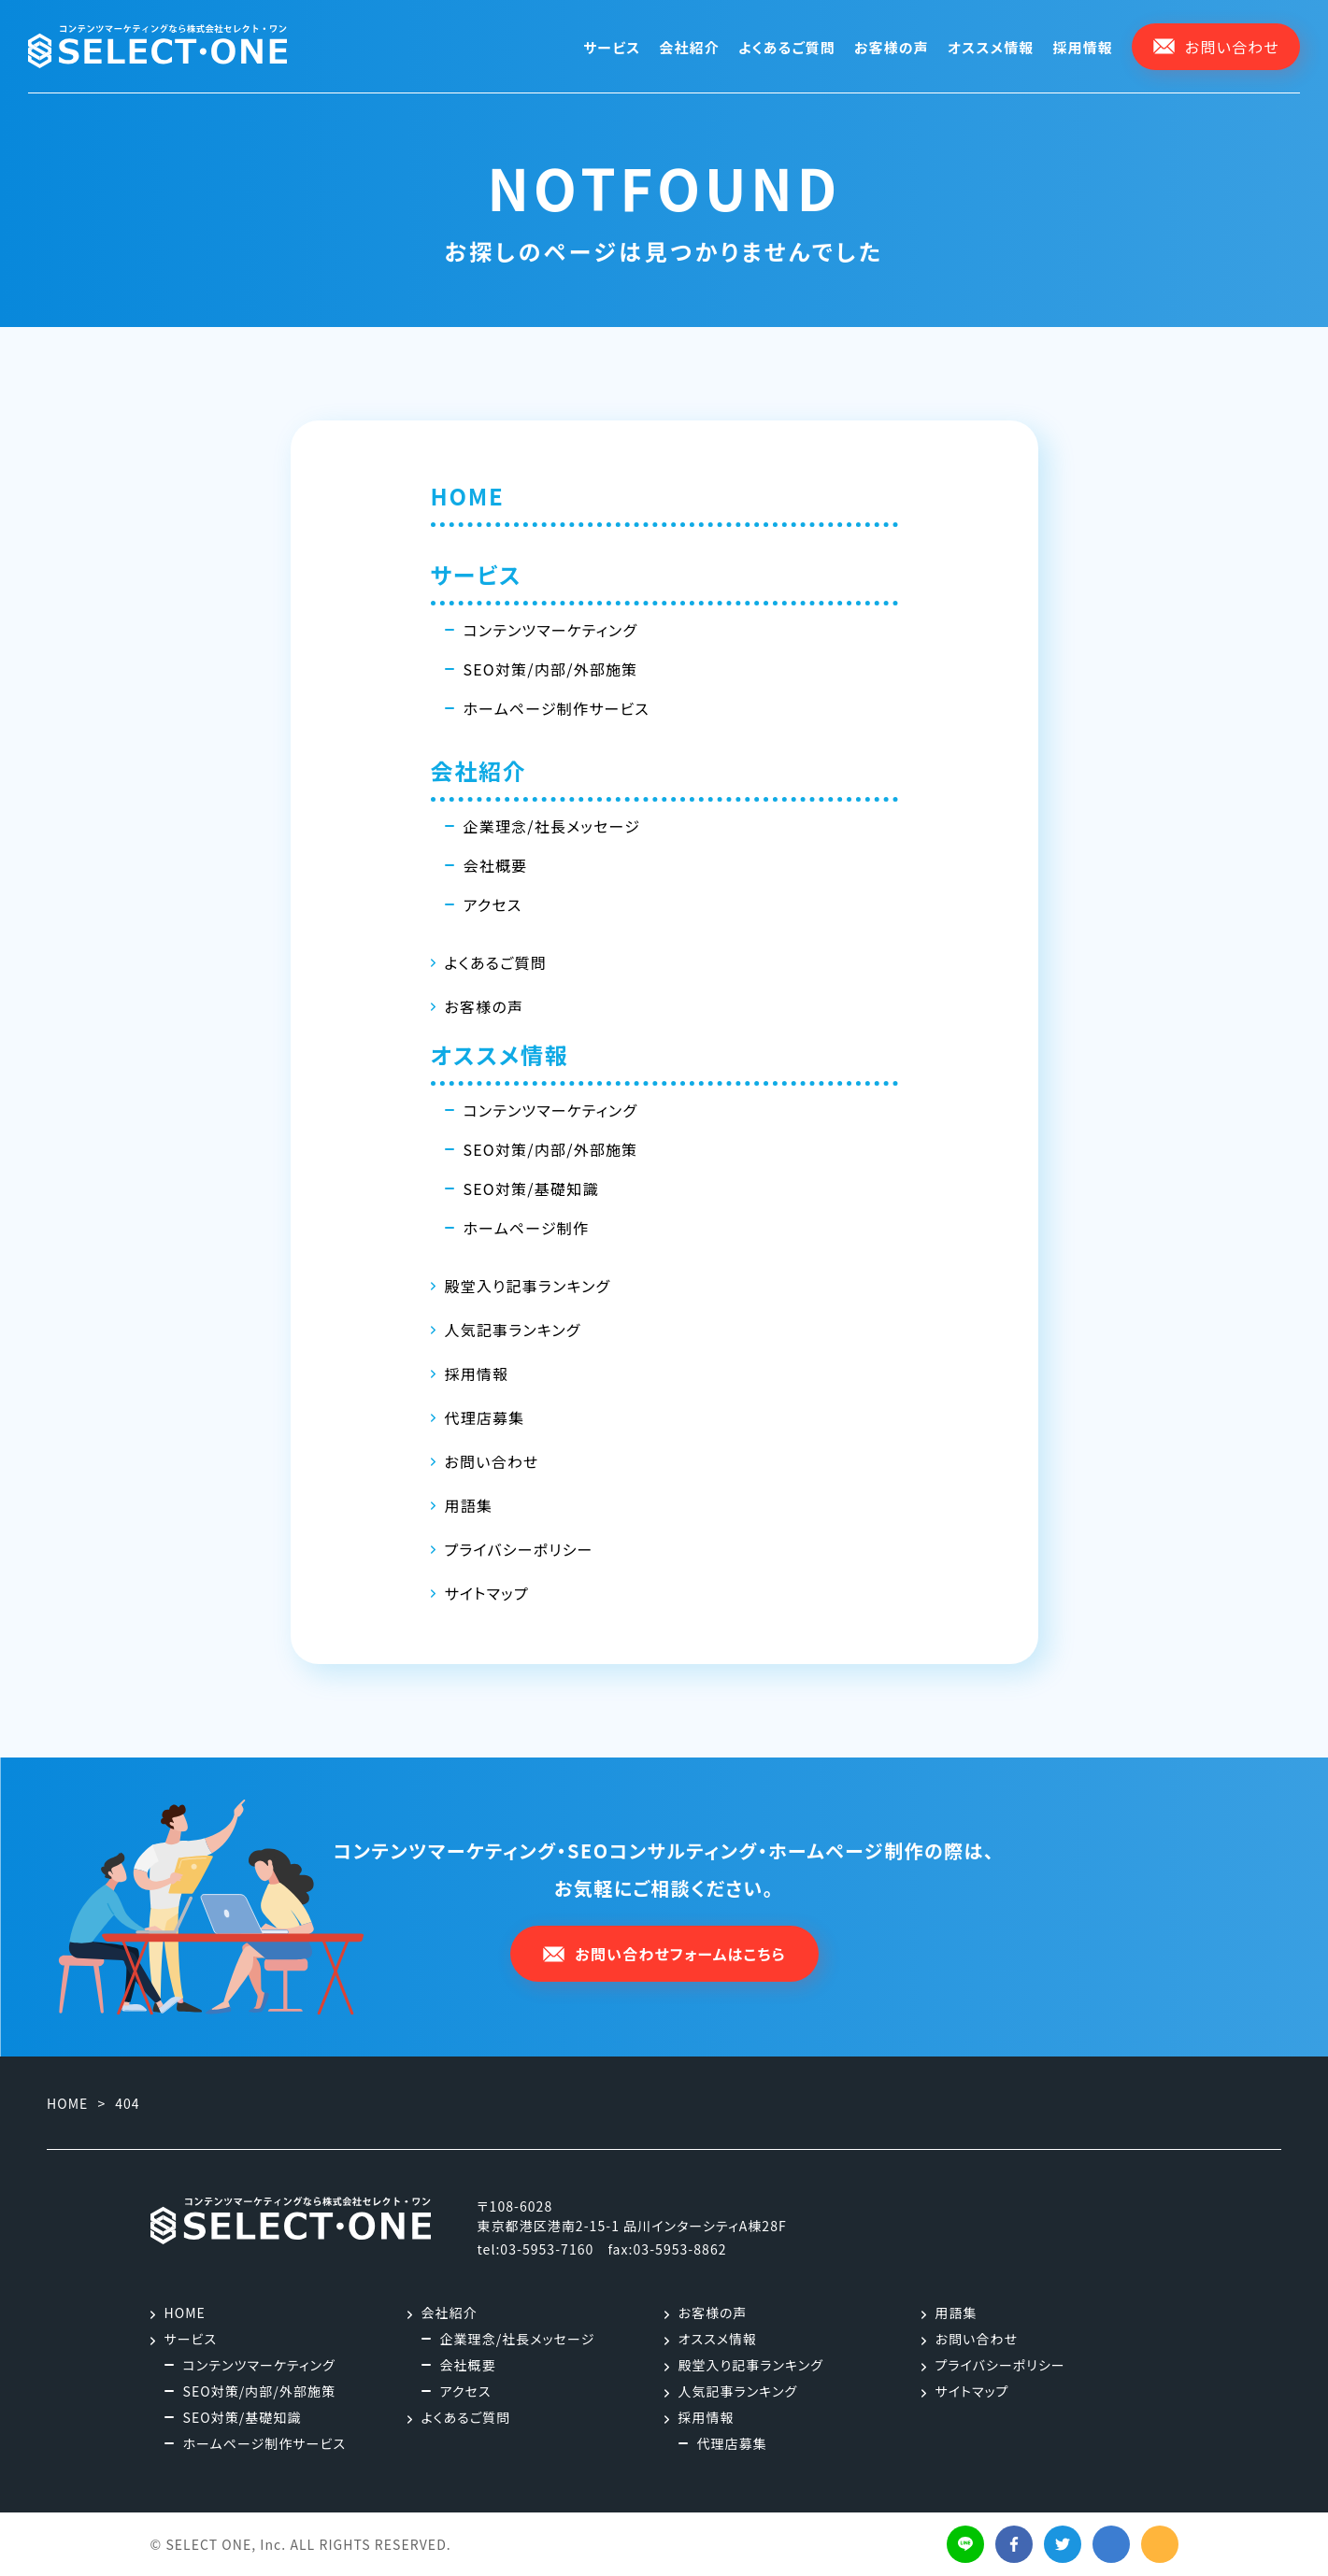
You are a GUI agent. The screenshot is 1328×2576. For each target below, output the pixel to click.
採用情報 (1082, 47)
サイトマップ (487, 1593)
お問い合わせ (492, 1461)
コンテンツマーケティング (551, 630)
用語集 (469, 1505)
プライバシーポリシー (519, 1549)
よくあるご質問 (786, 47)
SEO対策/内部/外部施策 (551, 669)
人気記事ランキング (513, 1329)
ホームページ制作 (527, 1228)
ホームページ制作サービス (557, 708)
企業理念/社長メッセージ (552, 826)
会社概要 (496, 865)
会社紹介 (689, 47)
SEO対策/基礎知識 (531, 1188)
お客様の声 (891, 47)
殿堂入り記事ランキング (528, 1285)
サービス (611, 47)
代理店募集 (485, 1417)
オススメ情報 (991, 47)
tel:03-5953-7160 (536, 2249)
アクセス (493, 904)
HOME (468, 495)
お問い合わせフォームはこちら (663, 1954)
